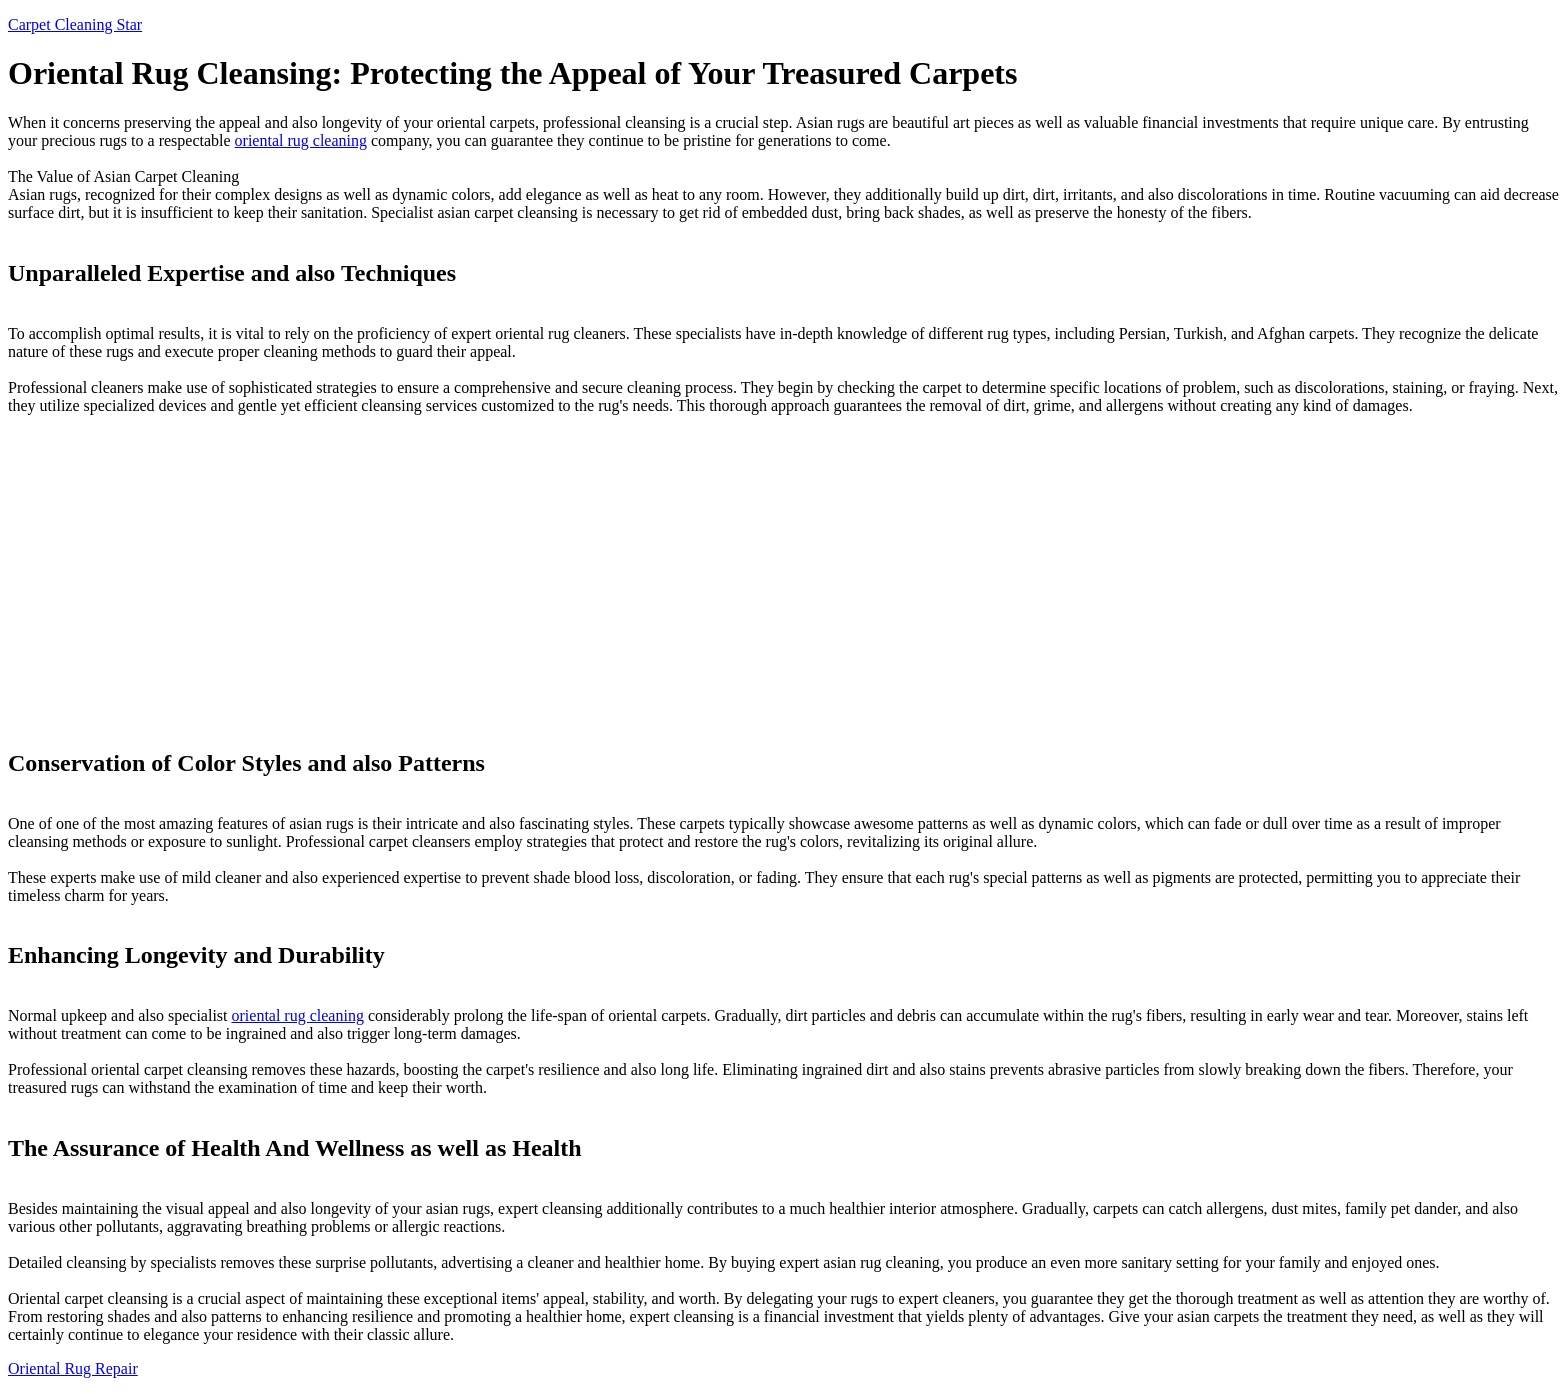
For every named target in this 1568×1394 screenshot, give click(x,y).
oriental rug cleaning (301, 140)
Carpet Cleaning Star (75, 24)
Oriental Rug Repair (73, 1368)
